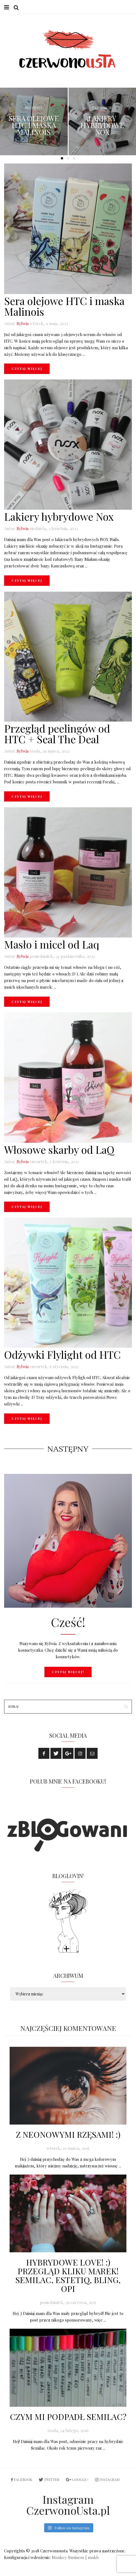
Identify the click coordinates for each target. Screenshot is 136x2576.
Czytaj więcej (27, 369)
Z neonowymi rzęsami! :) (68, 2134)
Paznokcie (102, 108)
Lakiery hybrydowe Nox (102, 125)
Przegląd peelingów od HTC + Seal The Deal (57, 734)
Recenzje (33, 108)
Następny (67, 1449)
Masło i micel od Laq (51, 945)
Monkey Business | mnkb (75, 2557)
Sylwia (23, 324)
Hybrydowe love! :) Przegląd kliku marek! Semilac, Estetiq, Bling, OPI (68, 2275)
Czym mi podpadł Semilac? (68, 2416)
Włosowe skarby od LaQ (59, 1150)
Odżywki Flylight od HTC (62, 1355)
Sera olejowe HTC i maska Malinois (34, 125)
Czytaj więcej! (68, 1672)
